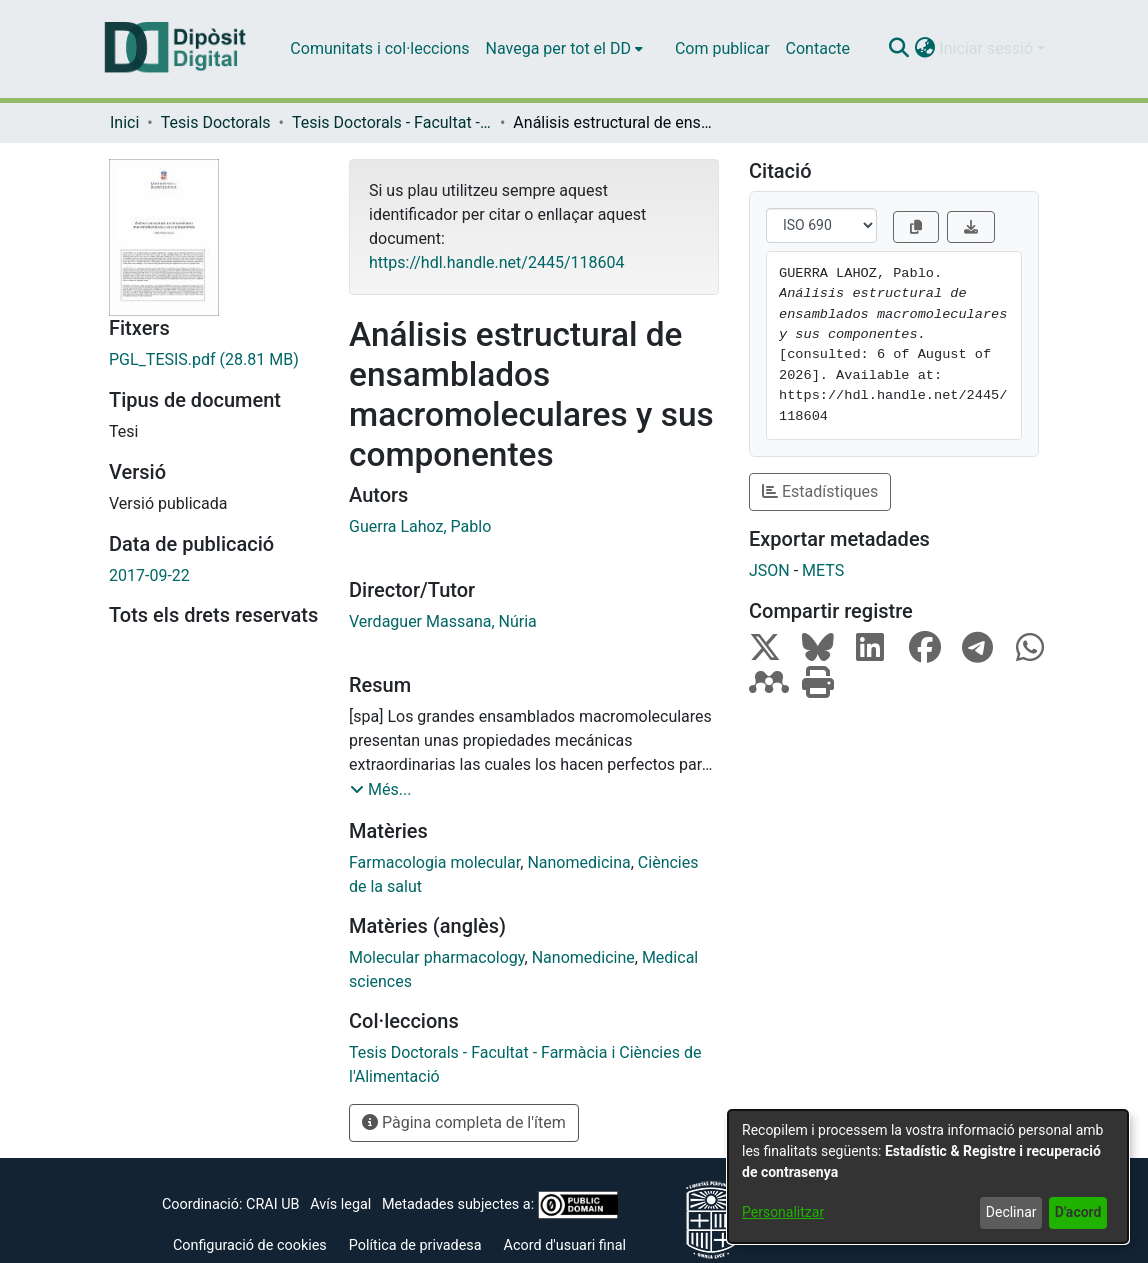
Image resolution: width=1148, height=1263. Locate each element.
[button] (898, 49)
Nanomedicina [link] (578, 862)
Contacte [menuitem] (818, 48)
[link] (214, 360)
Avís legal (340, 1204)
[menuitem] (564, 49)
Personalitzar (783, 1212)
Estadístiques (820, 491)
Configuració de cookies (250, 1245)
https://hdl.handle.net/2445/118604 (496, 262)
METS (823, 570)
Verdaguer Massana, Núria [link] (443, 621)
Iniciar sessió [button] (988, 48)
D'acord (1078, 1212)
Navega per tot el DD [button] (558, 48)
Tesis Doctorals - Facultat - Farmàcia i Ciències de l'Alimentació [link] (392, 122)
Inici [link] (124, 122)
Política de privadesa (415, 1245)
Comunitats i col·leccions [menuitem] (379, 48)
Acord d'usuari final (565, 1245)
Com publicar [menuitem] (722, 48)
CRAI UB (272, 1204)
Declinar (1011, 1212)
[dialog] (928, 1176)
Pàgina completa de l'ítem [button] (464, 1122)
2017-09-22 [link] (149, 575)
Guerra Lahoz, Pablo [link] (420, 526)
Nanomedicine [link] (583, 957)
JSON (769, 570)
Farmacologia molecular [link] (434, 862)
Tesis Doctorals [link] (216, 122)
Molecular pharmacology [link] (437, 957)
